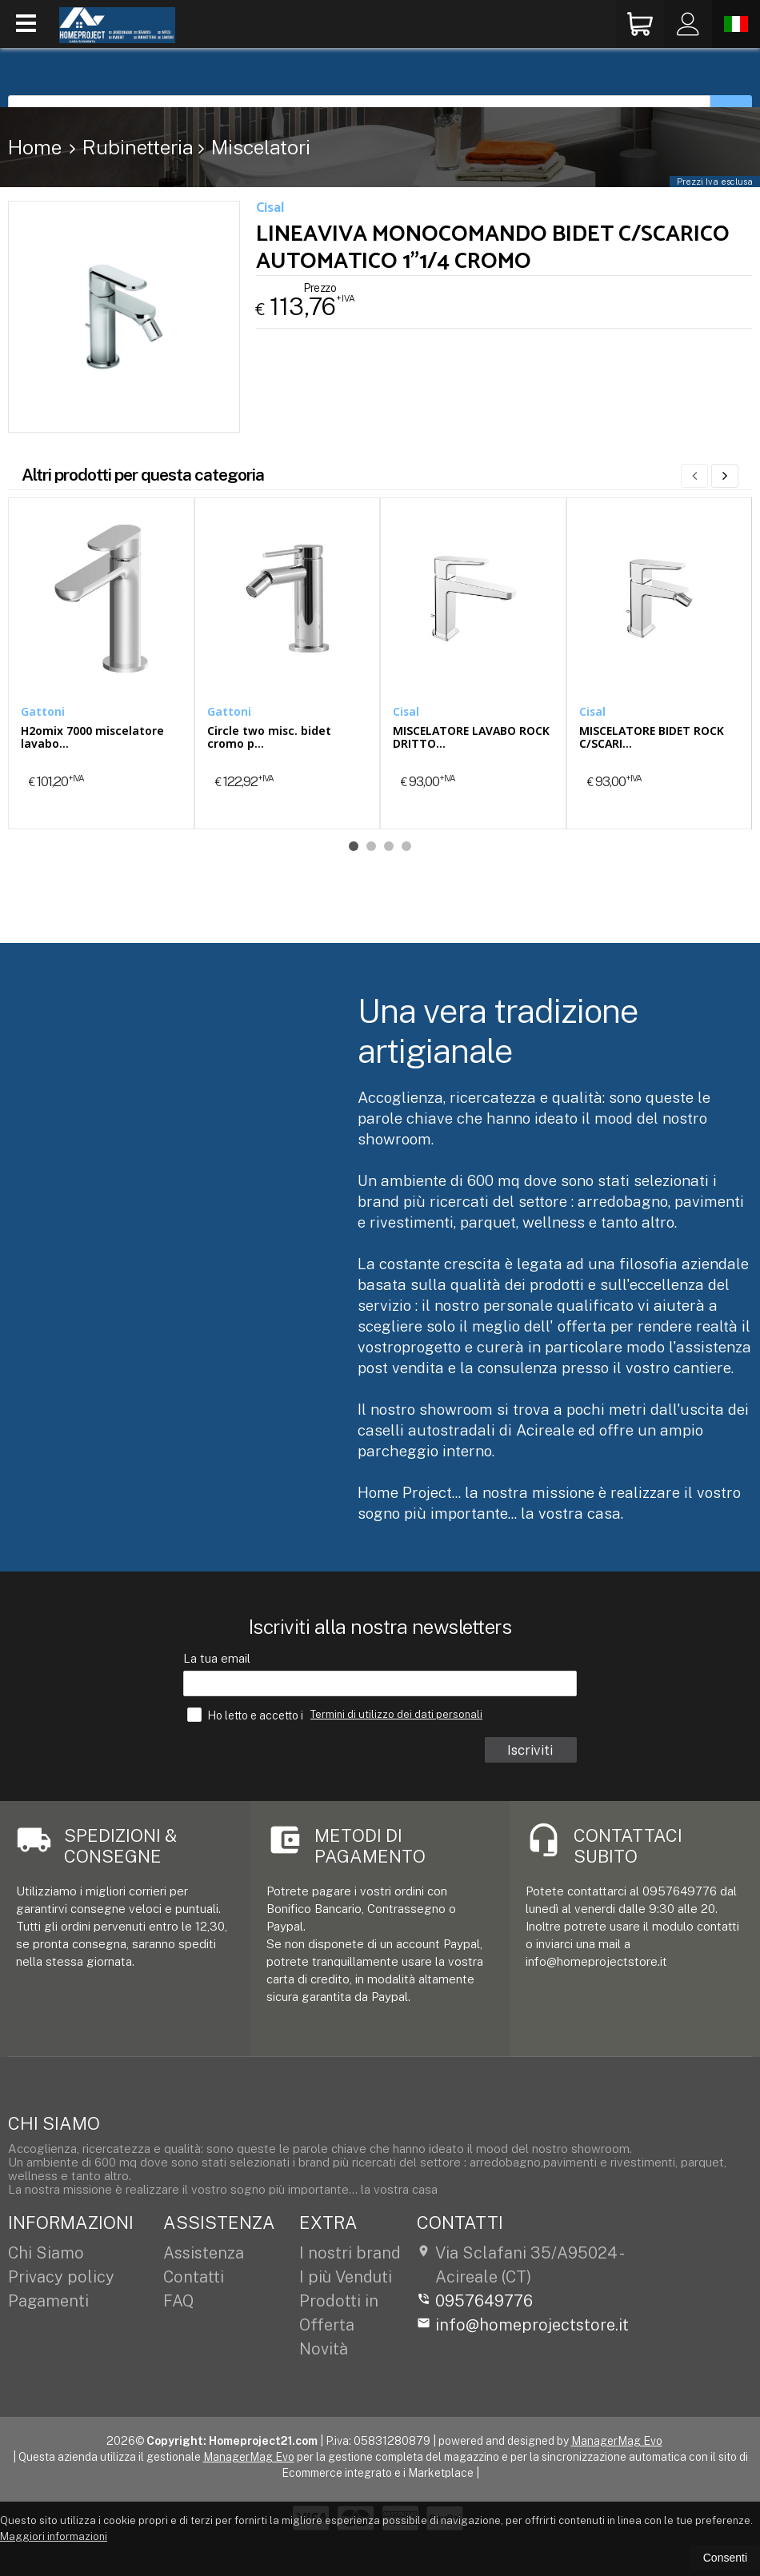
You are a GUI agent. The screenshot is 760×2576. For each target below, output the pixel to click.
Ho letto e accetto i (246, 1714)
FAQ (178, 2300)
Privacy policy (61, 2276)
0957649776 (475, 2300)
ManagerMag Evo (616, 2440)
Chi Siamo (46, 2252)
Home (35, 147)
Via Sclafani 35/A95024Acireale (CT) (519, 2264)
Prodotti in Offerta (338, 2312)
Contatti (193, 2276)
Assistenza (203, 2252)
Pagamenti (48, 2300)
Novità (323, 2348)
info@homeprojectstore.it (523, 2324)
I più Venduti (345, 2276)
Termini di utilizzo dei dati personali (396, 1714)
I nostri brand (350, 2252)
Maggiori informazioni (53, 2536)
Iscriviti (531, 1750)
